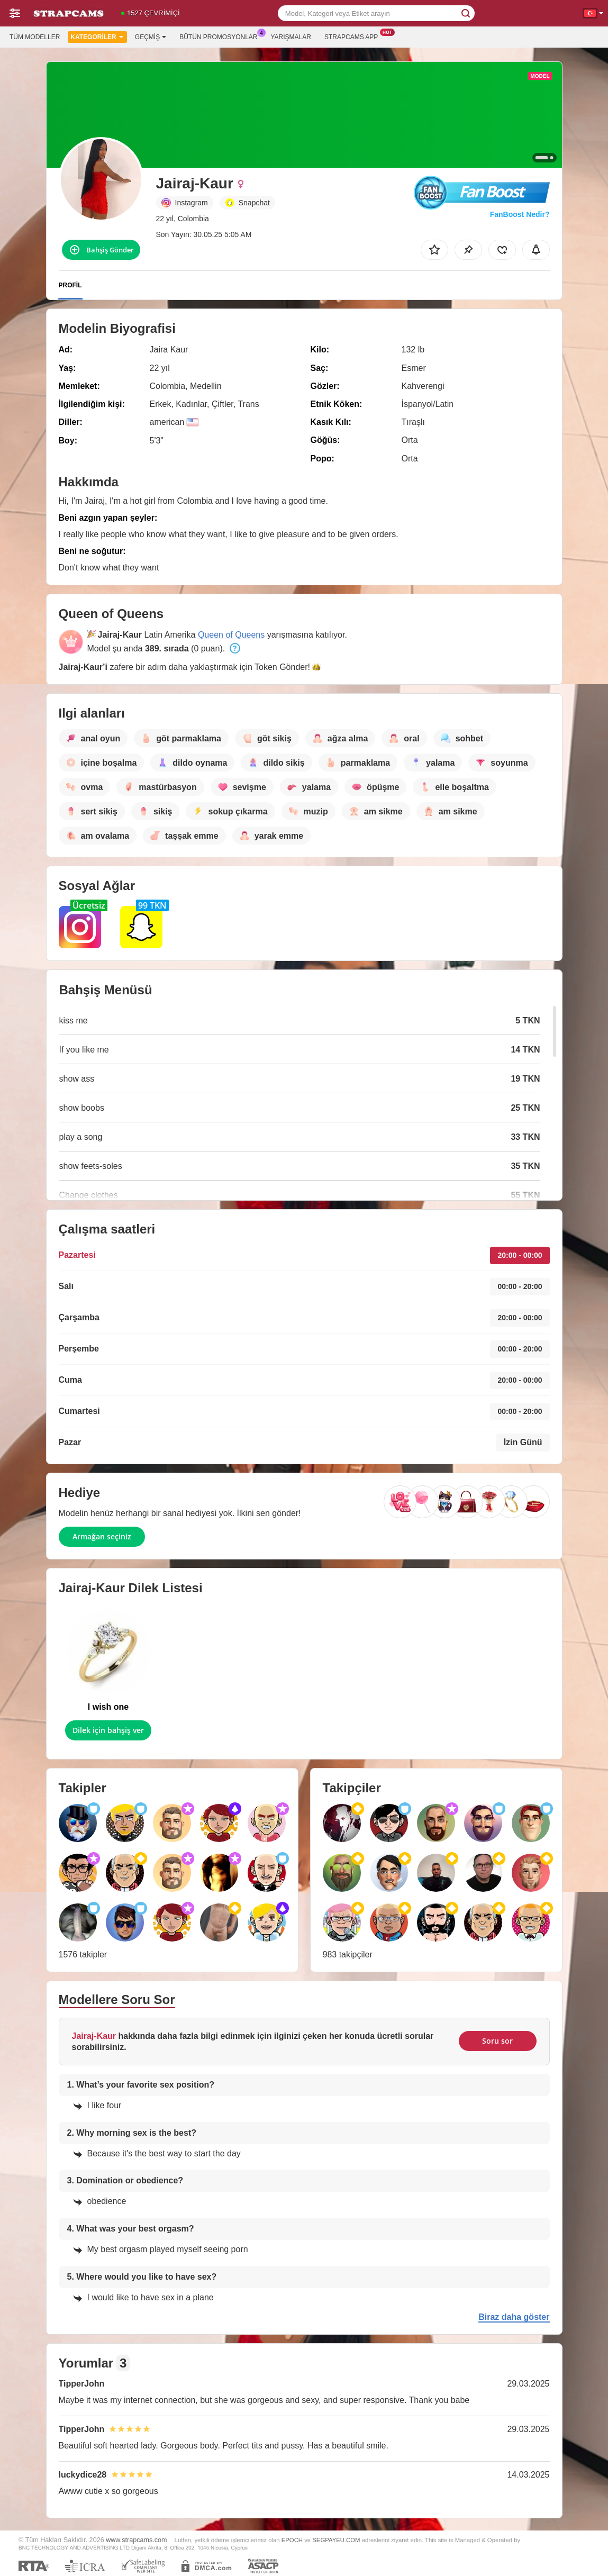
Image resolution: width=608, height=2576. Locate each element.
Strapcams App (353, 36)
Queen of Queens (231, 634)
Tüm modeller (35, 37)
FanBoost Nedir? (520, 214)
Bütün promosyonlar (220, 36)
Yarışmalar (291, 37)
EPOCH (292, 2540)
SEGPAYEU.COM (336, 2540)
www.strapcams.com (136, 2540)
